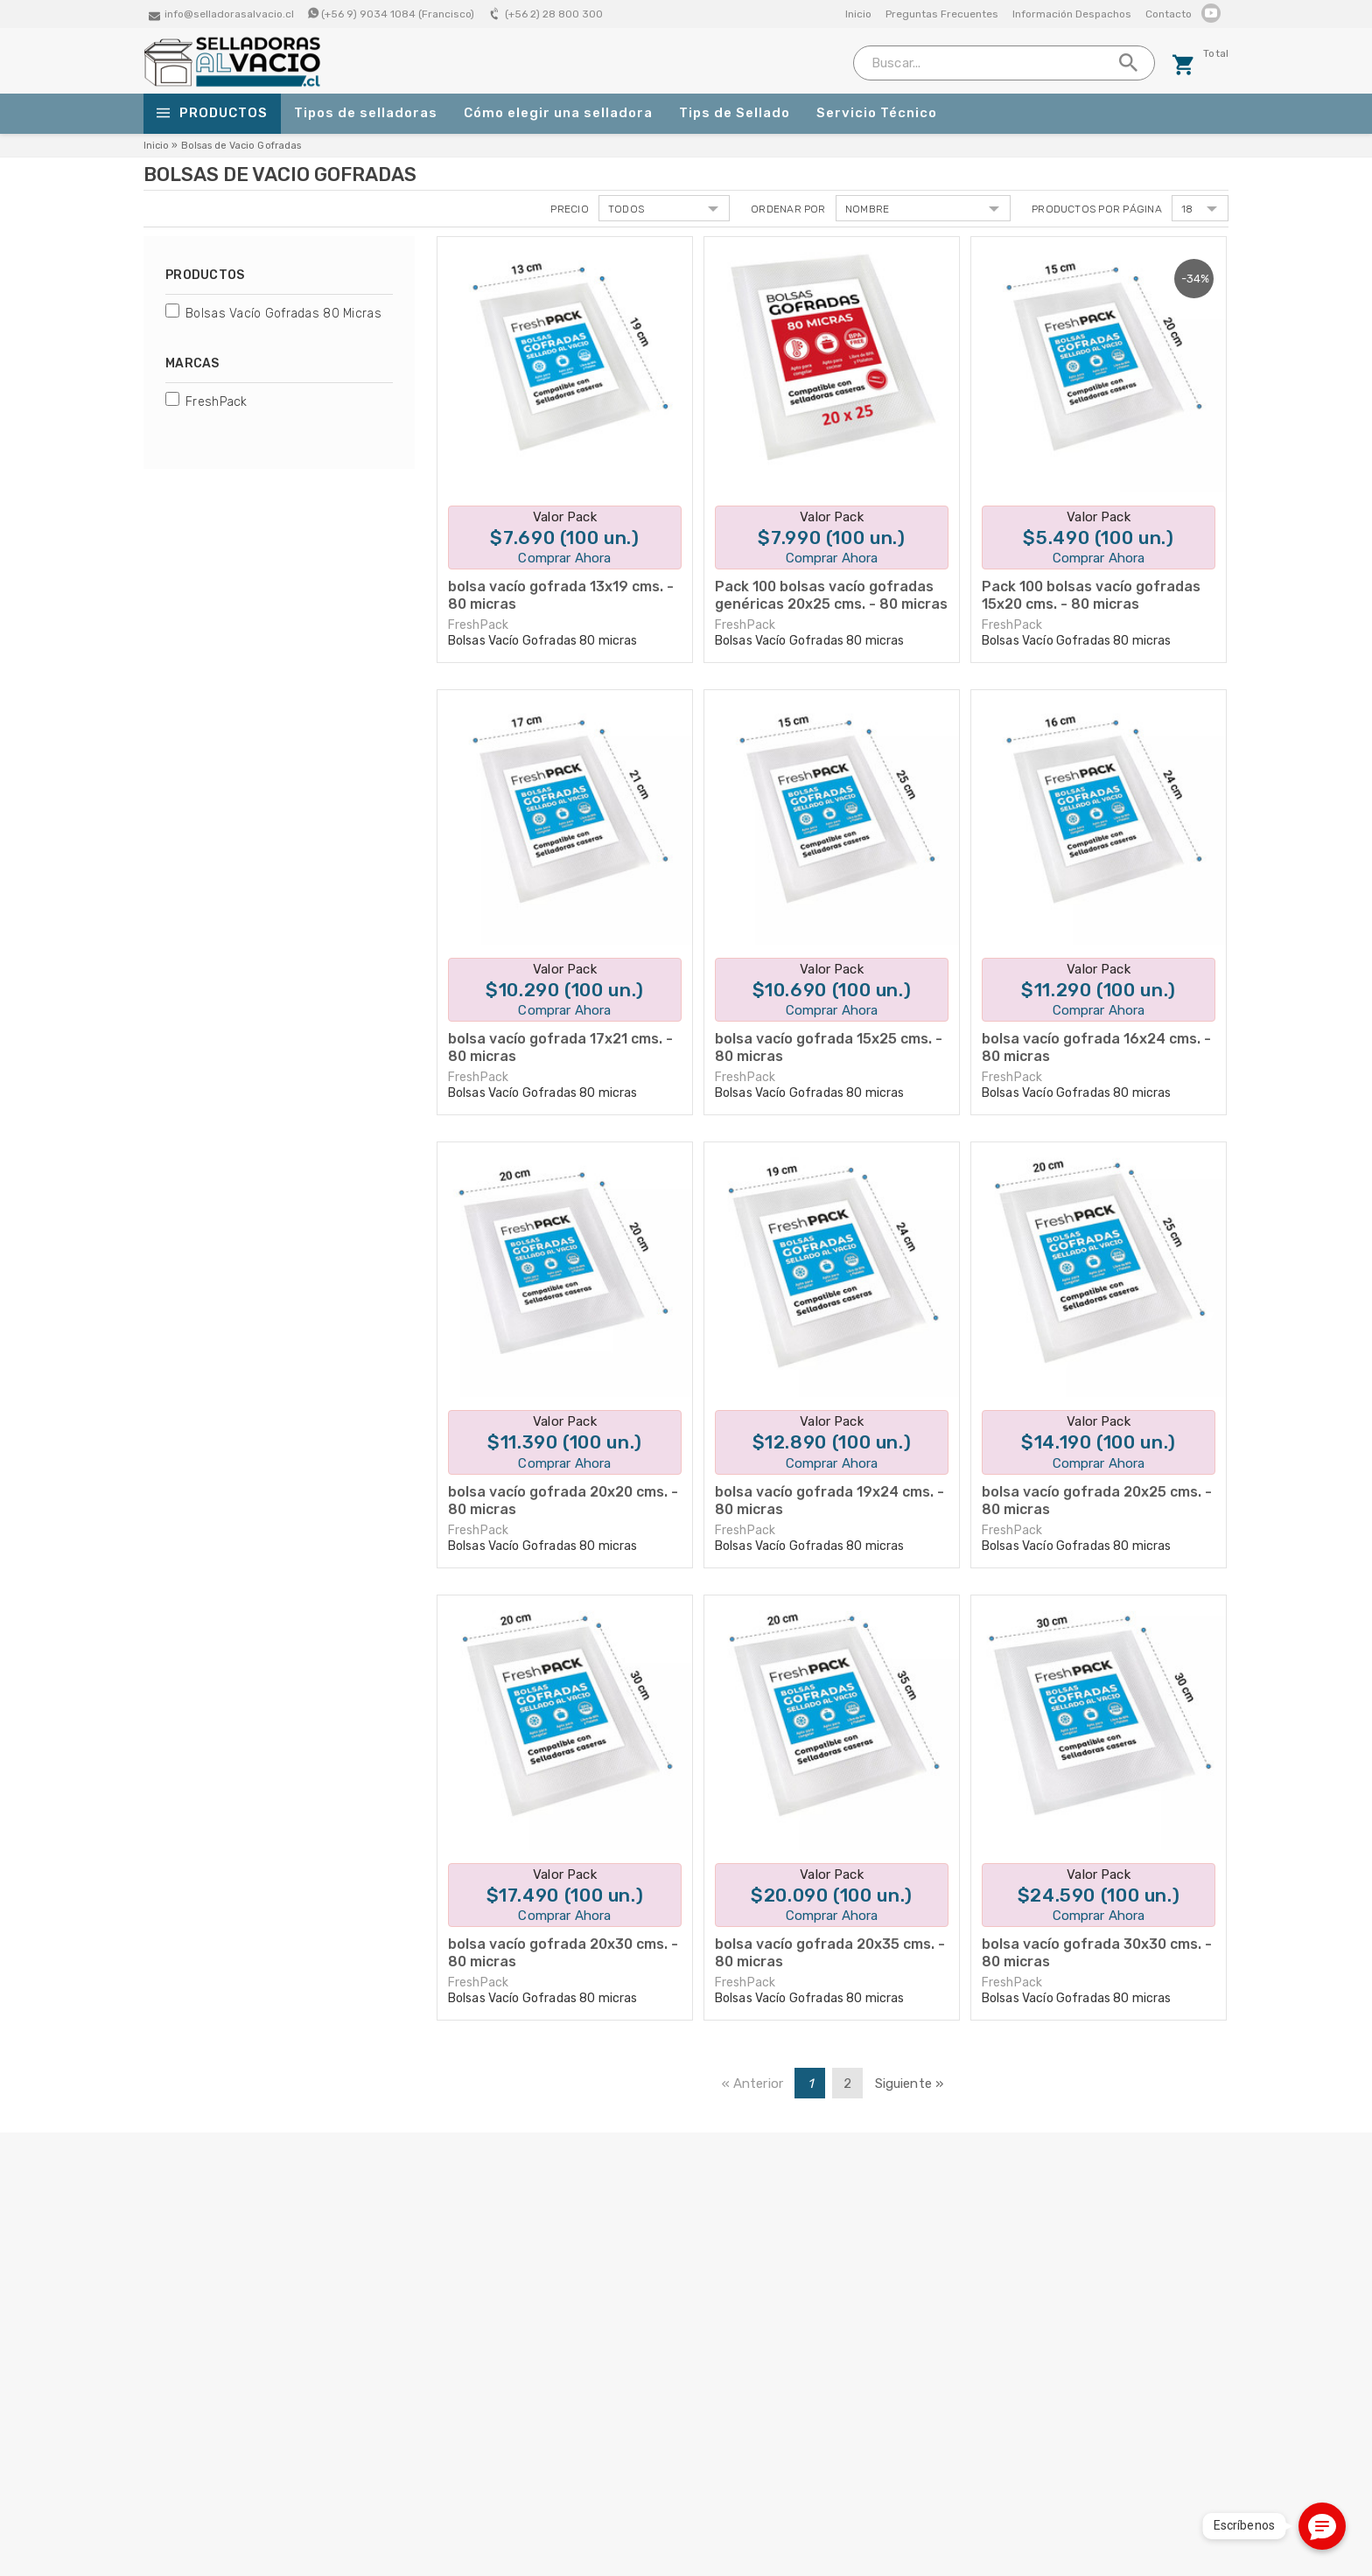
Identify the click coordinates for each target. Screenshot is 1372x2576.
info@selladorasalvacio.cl (229, 14)
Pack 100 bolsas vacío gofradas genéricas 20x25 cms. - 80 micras (831, 595)
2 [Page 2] (847, 2083)
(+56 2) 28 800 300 (554, 14)
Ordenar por (788, 209)
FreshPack (217, 401)
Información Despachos (1071, 14)
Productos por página (1097, 209)
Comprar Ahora (564, 558)
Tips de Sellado (734, 113)
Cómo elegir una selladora (558, 113)
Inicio (858, 14)
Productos (212, 113)
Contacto (1168, 14)
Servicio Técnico (876, 113)
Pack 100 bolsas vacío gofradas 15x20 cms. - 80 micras (1091, 595)
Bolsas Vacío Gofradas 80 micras (284, 313)
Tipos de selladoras (366, 113)
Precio (569, 209)
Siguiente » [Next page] (909, 2083)
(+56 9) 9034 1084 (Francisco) (397, 14)
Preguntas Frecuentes (942, 14)
